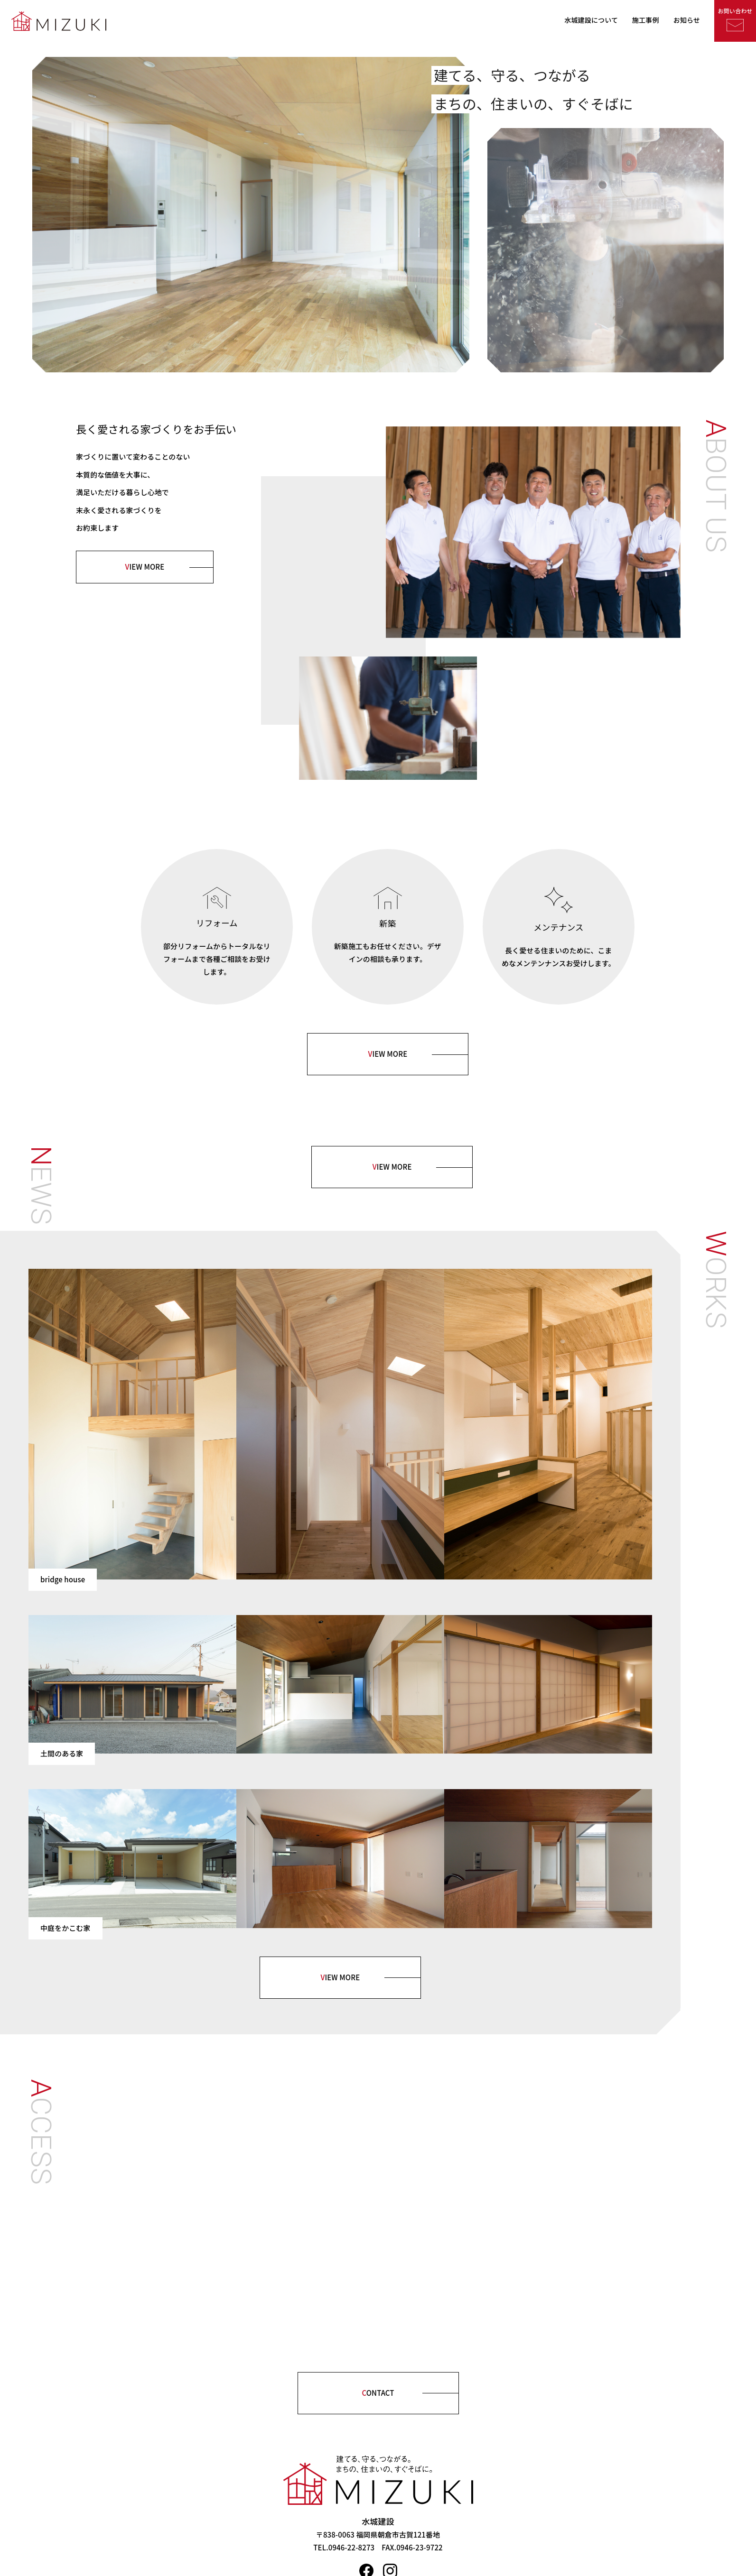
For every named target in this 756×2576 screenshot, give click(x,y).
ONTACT (378, 2393)
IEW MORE (145, 567)
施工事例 (645, 20)
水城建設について (591, 20)
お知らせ (686, 20)
